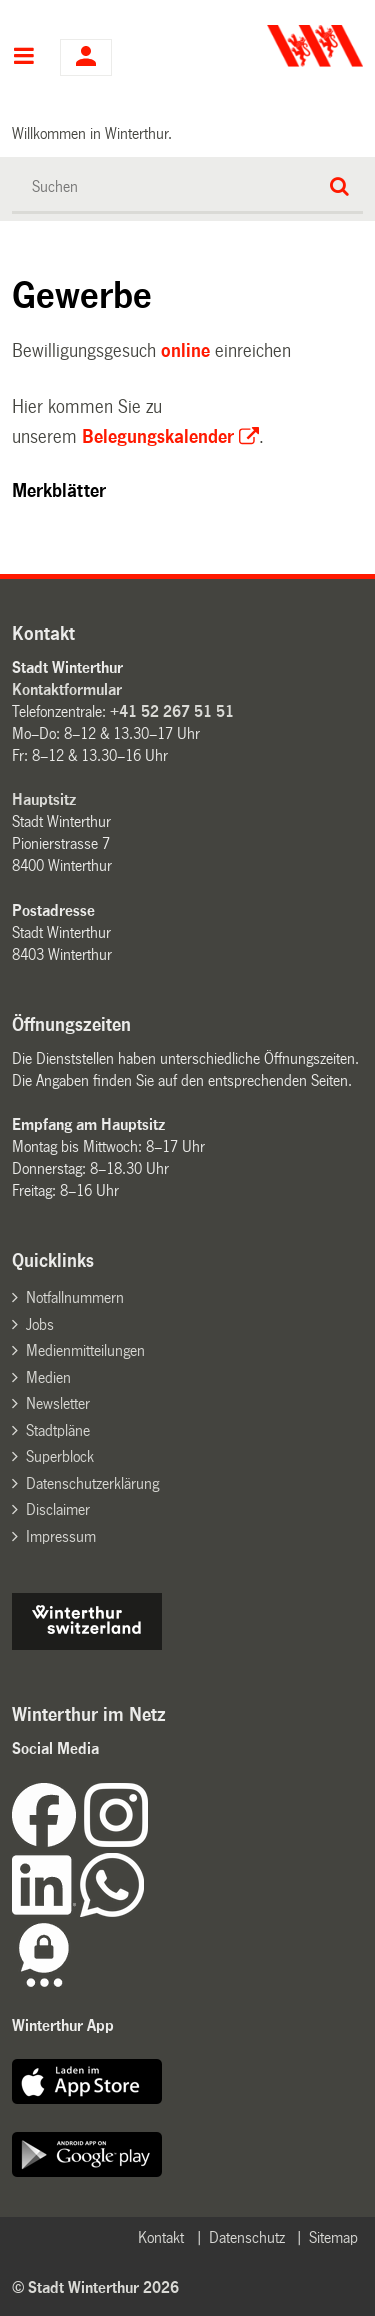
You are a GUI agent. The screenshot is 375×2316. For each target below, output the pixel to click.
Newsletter (58, 1403)
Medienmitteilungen (85, 1350)
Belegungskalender (158, 437)
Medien (48, 1377)
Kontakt (161, 2237)
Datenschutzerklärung (92, 1483)
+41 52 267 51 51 (172, 711)
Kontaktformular (67, 689)
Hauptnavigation (23, 58)
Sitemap (333, 2237)
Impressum (61, 1536)
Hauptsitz (44, 799)
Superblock (60, 1456)
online (185, 351)
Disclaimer (58, 1509)
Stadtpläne (58, 1430)
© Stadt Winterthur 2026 (95, 2287)
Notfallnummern (75, 1297)
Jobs (40, 1324)
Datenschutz (247, 2237)
